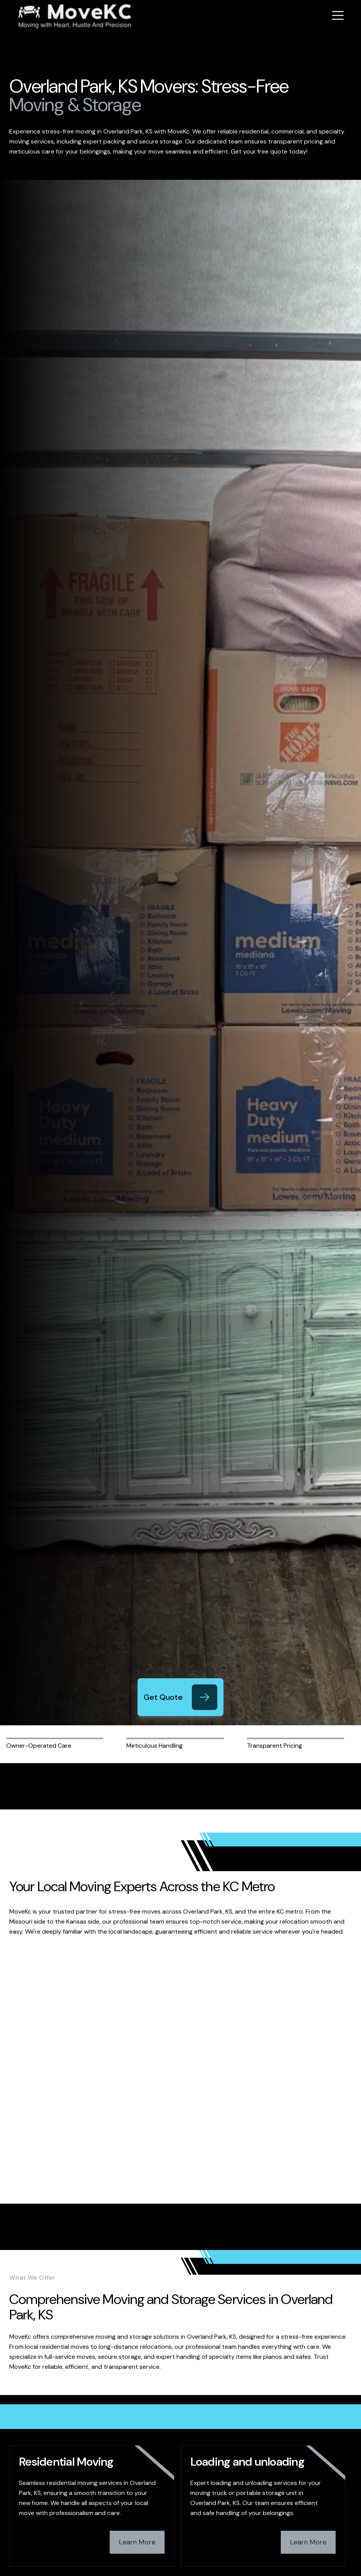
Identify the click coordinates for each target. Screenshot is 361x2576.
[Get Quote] (204, 1697)
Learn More (137, 2542)
